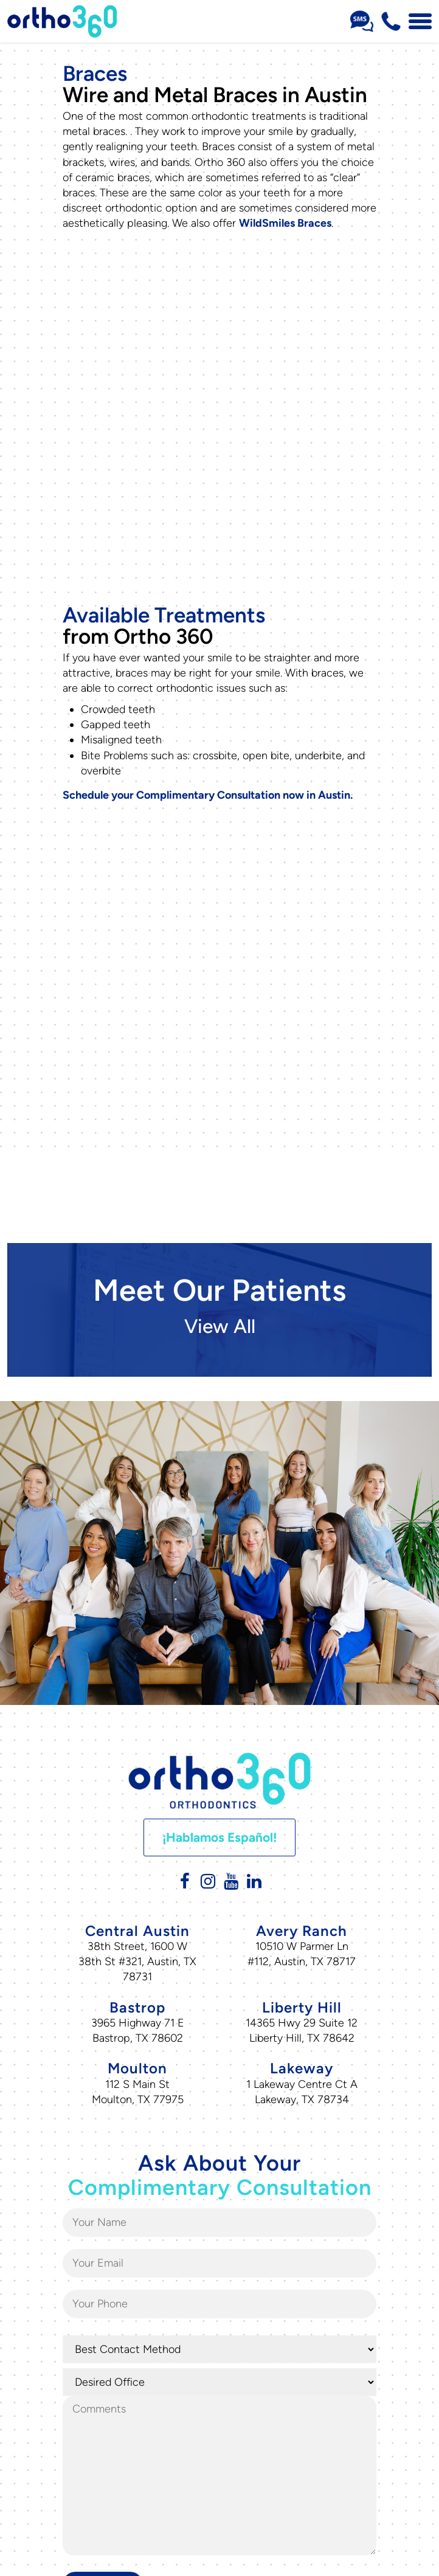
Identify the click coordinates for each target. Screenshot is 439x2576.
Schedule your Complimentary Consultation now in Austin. (208, 764)
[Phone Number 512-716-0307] (391, 21)
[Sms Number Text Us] (361, 21)
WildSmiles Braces (285, 223)
